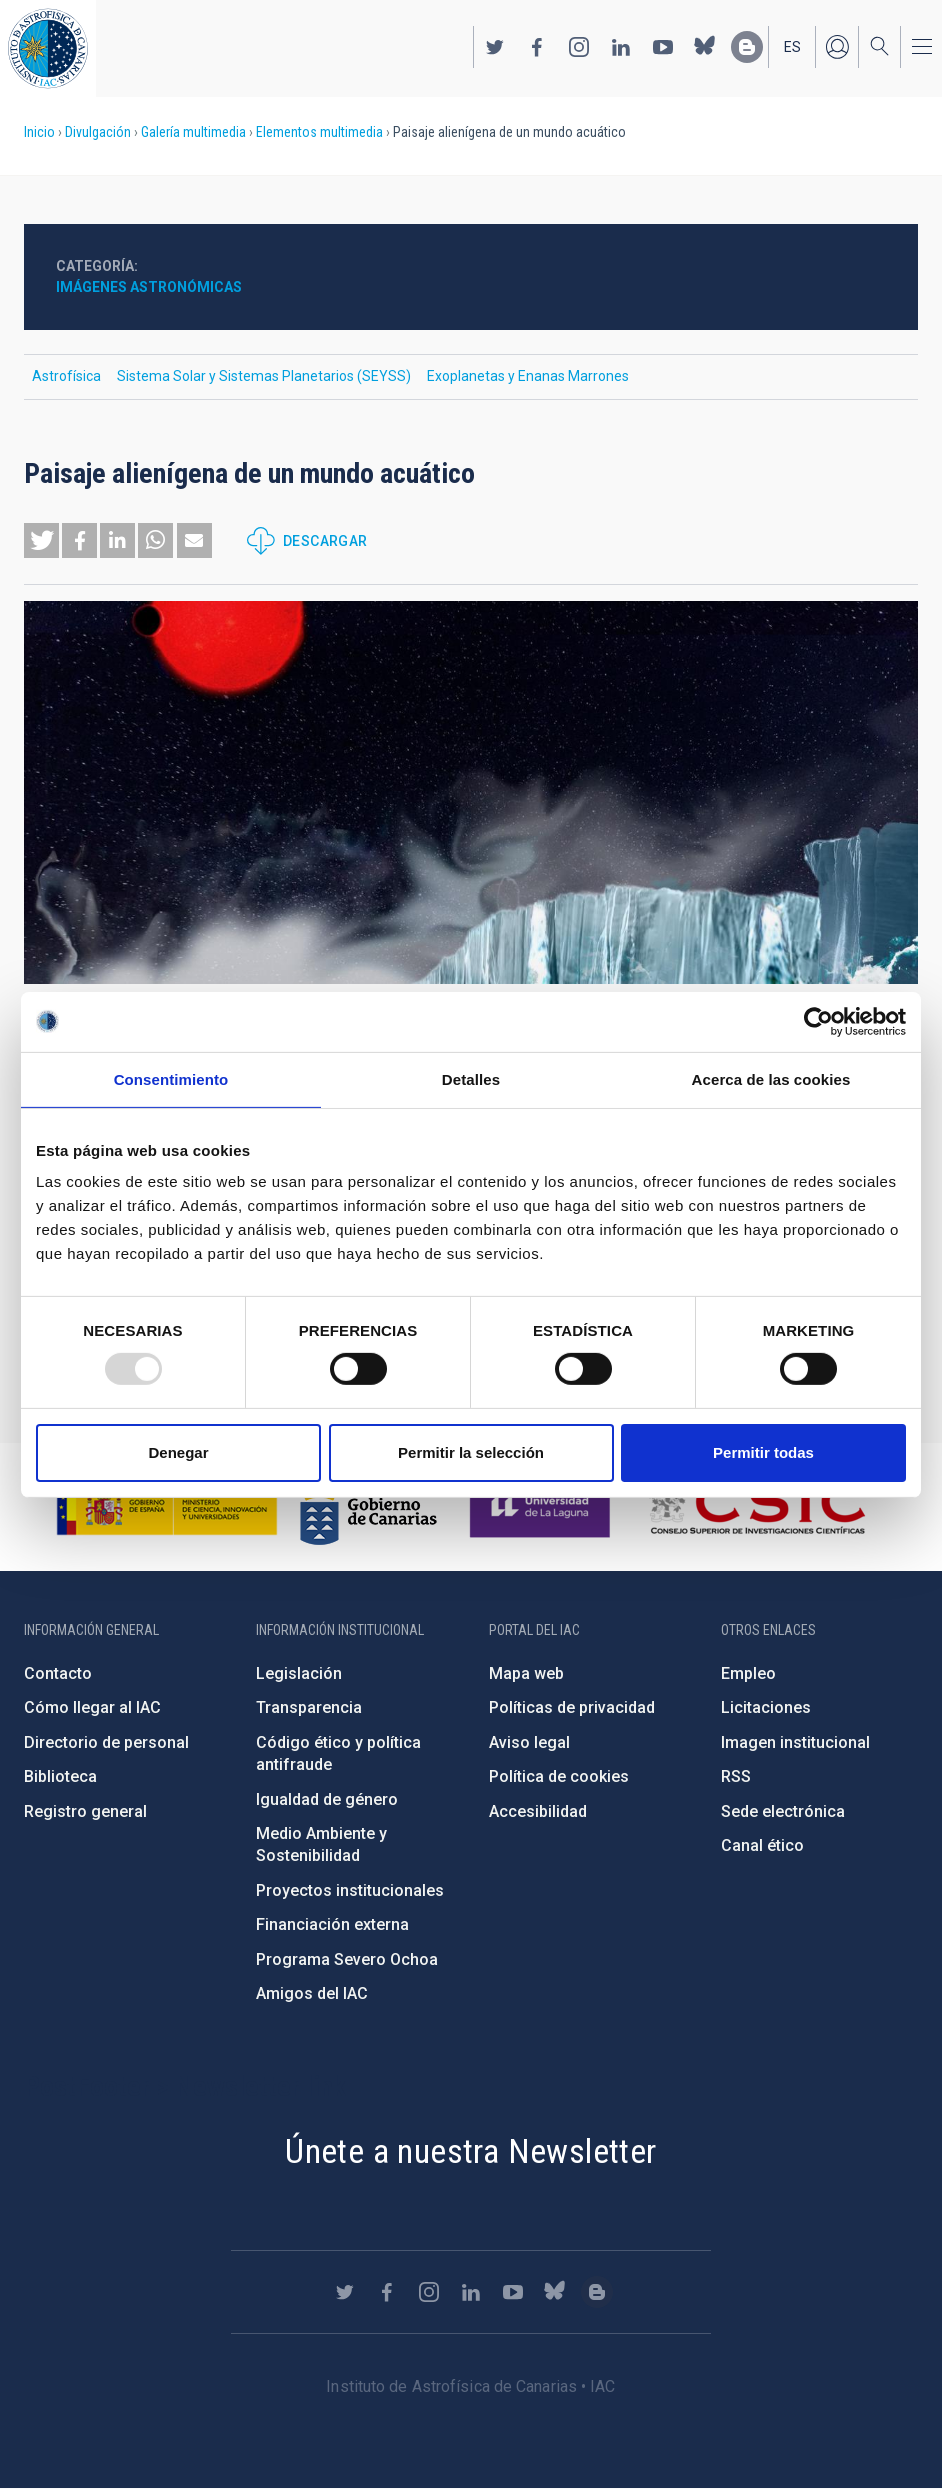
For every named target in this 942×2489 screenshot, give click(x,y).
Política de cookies (559, 1776)
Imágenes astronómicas (149, 287)
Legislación (299, 1673)
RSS (736, 1776)
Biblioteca (60, 1776)
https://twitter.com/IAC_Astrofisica (495, 47)
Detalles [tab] (471, 1078)
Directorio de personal (106, 1742)
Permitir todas (763, 1452)
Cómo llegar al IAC (92, 1707)
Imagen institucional (795, 1742)
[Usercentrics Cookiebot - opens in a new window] (818, 1021)
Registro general (85, 1811)
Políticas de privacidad (572, 1707)
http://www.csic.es (756, 1507)
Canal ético (762, 1845)
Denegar (178, 1452)
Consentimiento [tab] (171, 1078)
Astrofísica (66, 376)
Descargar (325, 541)
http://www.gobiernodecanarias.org (368, 1507)
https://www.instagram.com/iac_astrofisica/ (579, 47)
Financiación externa (332, 1924)
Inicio (39, 132)
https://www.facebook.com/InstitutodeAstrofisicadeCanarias (537, 47)
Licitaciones (766, 1707)
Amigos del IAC (312, 1993)
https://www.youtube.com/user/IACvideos (663, 47)
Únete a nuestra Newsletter (470, 2151)
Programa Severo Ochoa (347, 1959)
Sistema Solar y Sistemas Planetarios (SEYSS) (264, 376)
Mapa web (526, 1673)
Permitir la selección (471, 1452)
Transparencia (309, 1707)
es (792, 47)
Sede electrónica (783, 1811)
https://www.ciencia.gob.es (167, 1507)
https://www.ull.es (542, 1507)
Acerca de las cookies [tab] (771, 1078)
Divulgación (98, 132)
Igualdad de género (327, 1799)
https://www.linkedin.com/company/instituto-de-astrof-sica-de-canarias (621, 47)
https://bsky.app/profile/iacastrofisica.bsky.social (705, 47)
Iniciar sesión (837, 47)
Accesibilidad (538, 1811)
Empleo (748, 1673)
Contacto (58, 1673)
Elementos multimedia (319, 132)
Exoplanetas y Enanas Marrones (528, 376)
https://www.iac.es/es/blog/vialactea (747, 47)
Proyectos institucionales (350, 1890)
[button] (41, 540)
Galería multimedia (193, 132)
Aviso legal (529, 1742)
